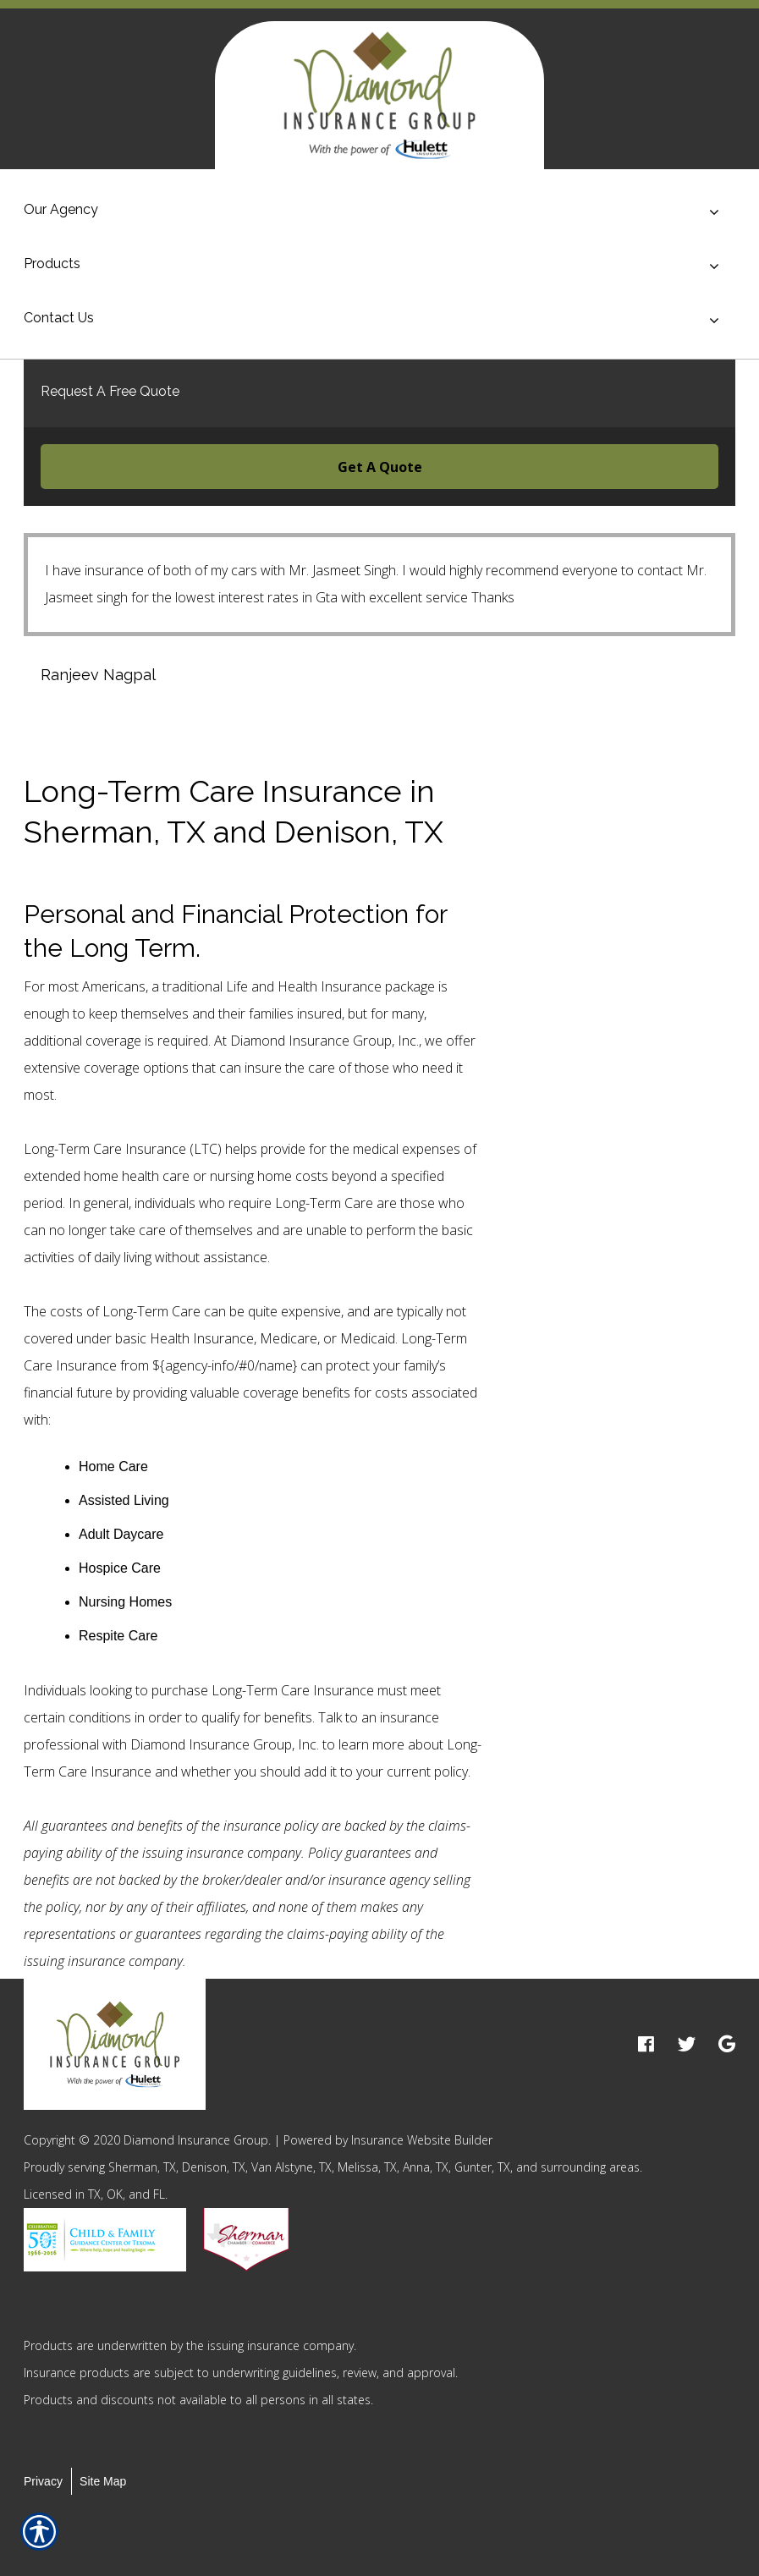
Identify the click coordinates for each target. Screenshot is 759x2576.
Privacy (43, 2481)
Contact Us (59, 318)
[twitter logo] (687, 2044)
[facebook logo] (646, 2044)
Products (52, 263)
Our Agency (61, 209)
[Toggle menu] (714, 212)
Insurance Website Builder (421, 2140)
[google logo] (726, 2044)
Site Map (103, 2481)
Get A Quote (380, 467)
